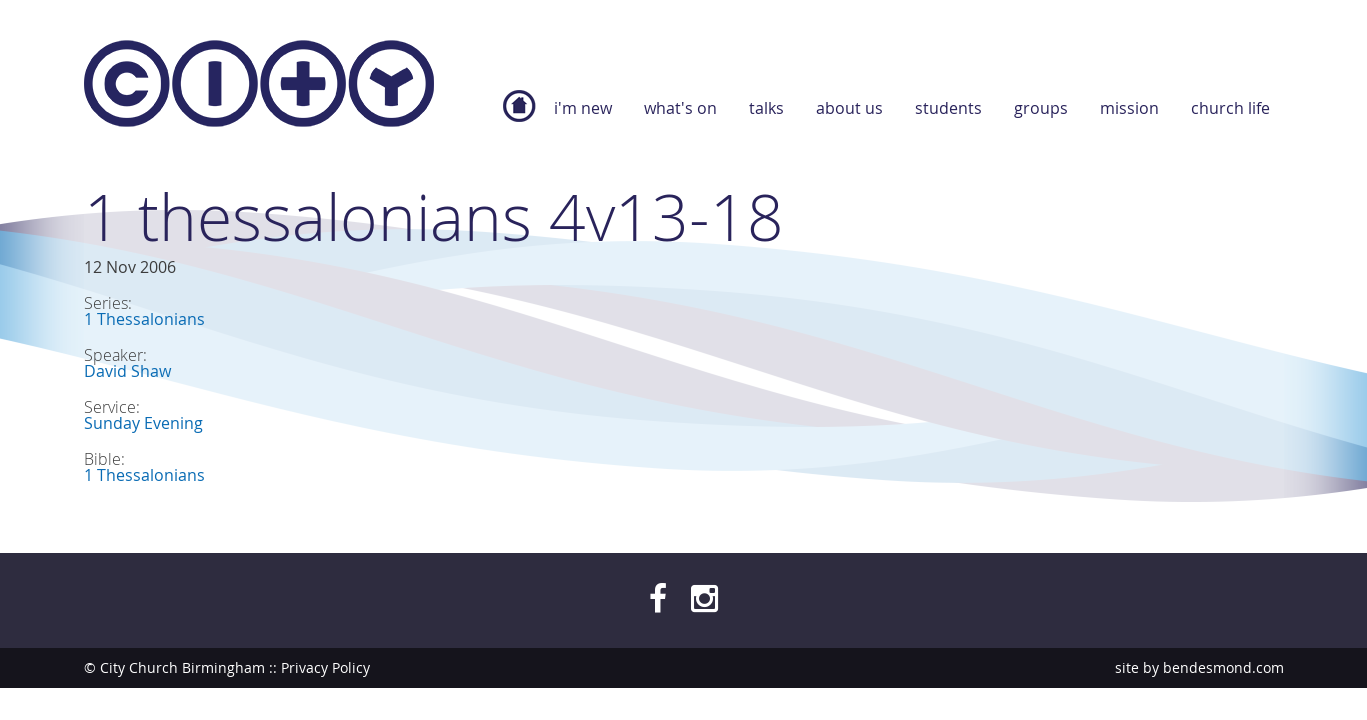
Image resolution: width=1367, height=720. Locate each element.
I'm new (583, 108)
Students (948, 108)
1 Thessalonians (144, 319)
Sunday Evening (143, 423)
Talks (766, 108)
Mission (1129, 108)
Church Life (1230, 108)
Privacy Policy (325, 667)
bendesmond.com (1223, 667)
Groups (1041, 108)
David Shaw (127, 371)
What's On (680, 108)
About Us (849, 108)
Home (519, 116)
